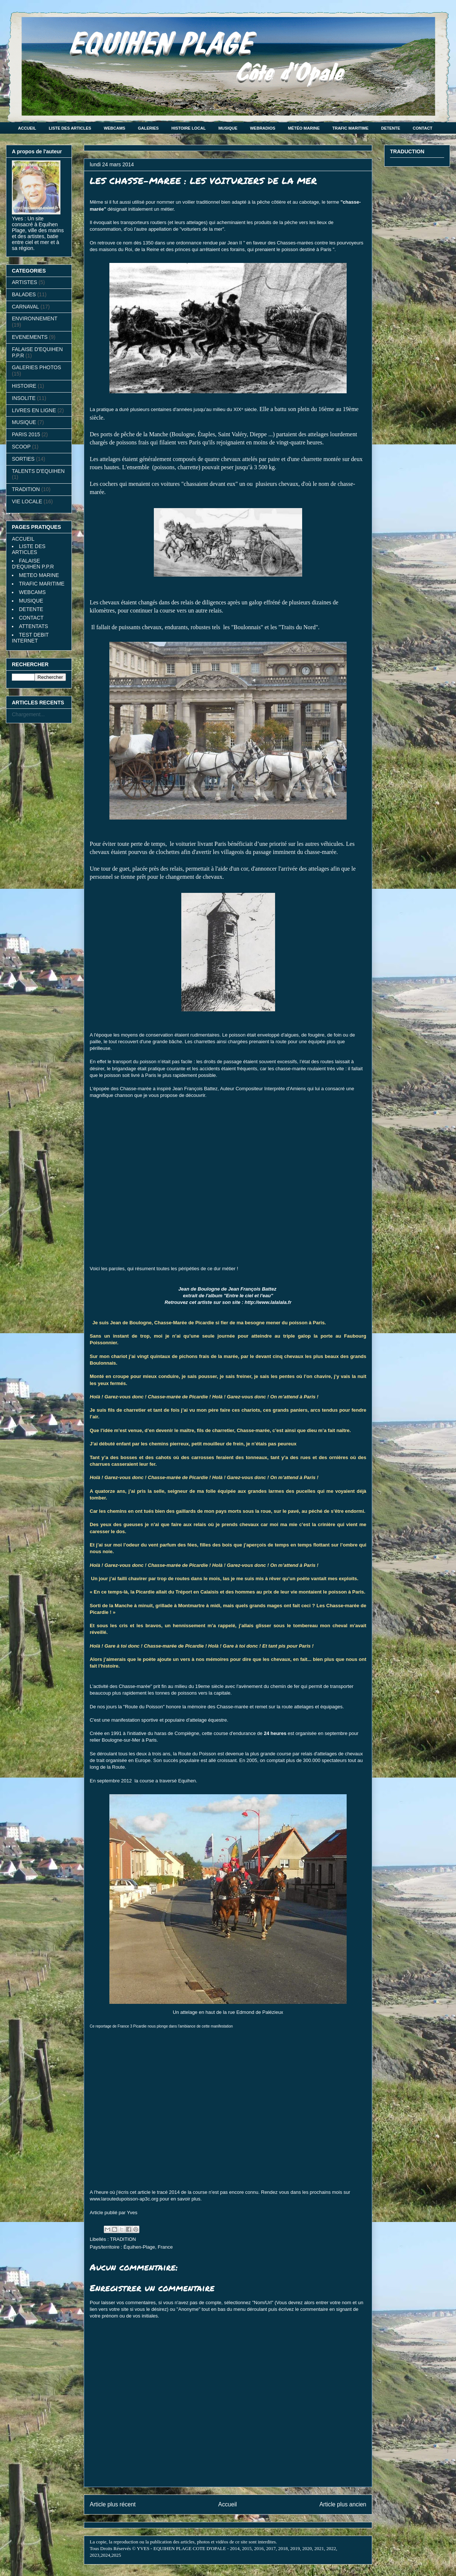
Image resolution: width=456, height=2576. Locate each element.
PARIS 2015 (26, 434)
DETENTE (390, 128)
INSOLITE (24, 398)
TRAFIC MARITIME (350, 128)
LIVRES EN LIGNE (34, 410)
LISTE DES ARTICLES (70, 128)
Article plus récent (113, 2504)
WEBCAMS (114, 128)
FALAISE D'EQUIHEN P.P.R (33, 564)
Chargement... (28, 714)
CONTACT (422, 128)
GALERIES (148, 128)
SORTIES (23, 459)
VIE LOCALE (27, 501)
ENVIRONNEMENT (34, 318)
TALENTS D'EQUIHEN (38, 471)
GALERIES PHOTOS (36, 367)
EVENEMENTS (29, 337)
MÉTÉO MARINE (304, 128)
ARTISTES (24, 282)
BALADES (24, 294)
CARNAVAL (25, 307)
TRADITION (123, 2239)
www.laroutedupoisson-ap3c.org (124, 2199)
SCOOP (21, 447)
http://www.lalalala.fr (268, 1302)
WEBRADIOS (262, 128)
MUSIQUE (227, 128)
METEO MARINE (39, 575)
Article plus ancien (342, 2504)
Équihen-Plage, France (148, 2247)
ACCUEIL (27, 128)
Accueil (227, 2504)
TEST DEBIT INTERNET (30, 638)
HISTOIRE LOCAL (188, 128)
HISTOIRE (24, 386)
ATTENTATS (33, 626)
